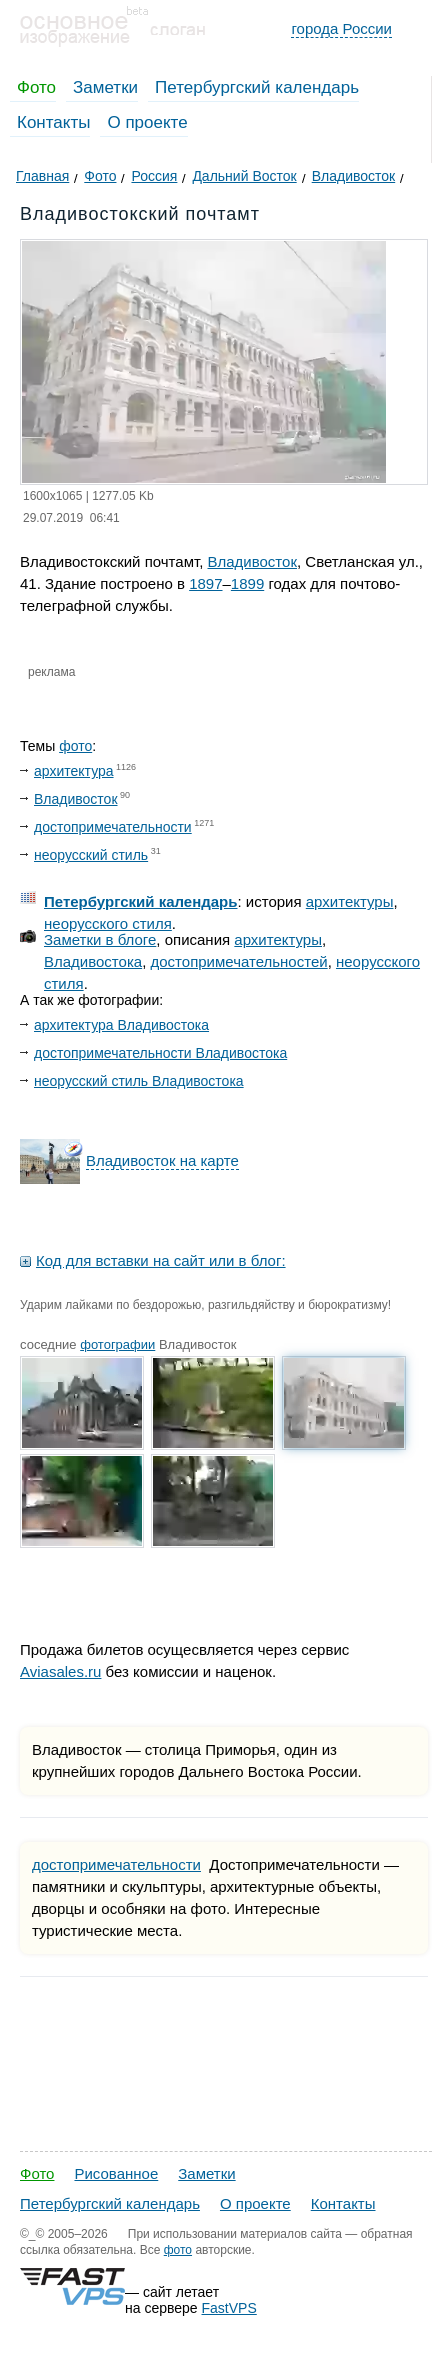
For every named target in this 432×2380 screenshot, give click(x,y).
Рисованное (116, 2173)
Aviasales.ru (60, 1671)
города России (341, 28)
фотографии (117, 1344)
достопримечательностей (239, 961)
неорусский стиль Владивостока (139, 1081)
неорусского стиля (108, 923)
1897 (205, 583)
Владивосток (252, 561)
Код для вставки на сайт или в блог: (161, 1260)
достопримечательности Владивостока (160, 1053)
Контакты (53, 122)
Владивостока (93, 961)
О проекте (147, 122)
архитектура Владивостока (121, 1025)
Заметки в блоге (100, 939)
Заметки (105, 87)
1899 (247, 583)
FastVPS (229, 2308)
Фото (36, 87)
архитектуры (350, 901)
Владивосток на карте (162, 1160)
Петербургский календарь (257, 87)
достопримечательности (113, 827)
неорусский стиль (91, 855)
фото (75, 746)
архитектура (74, 771)
